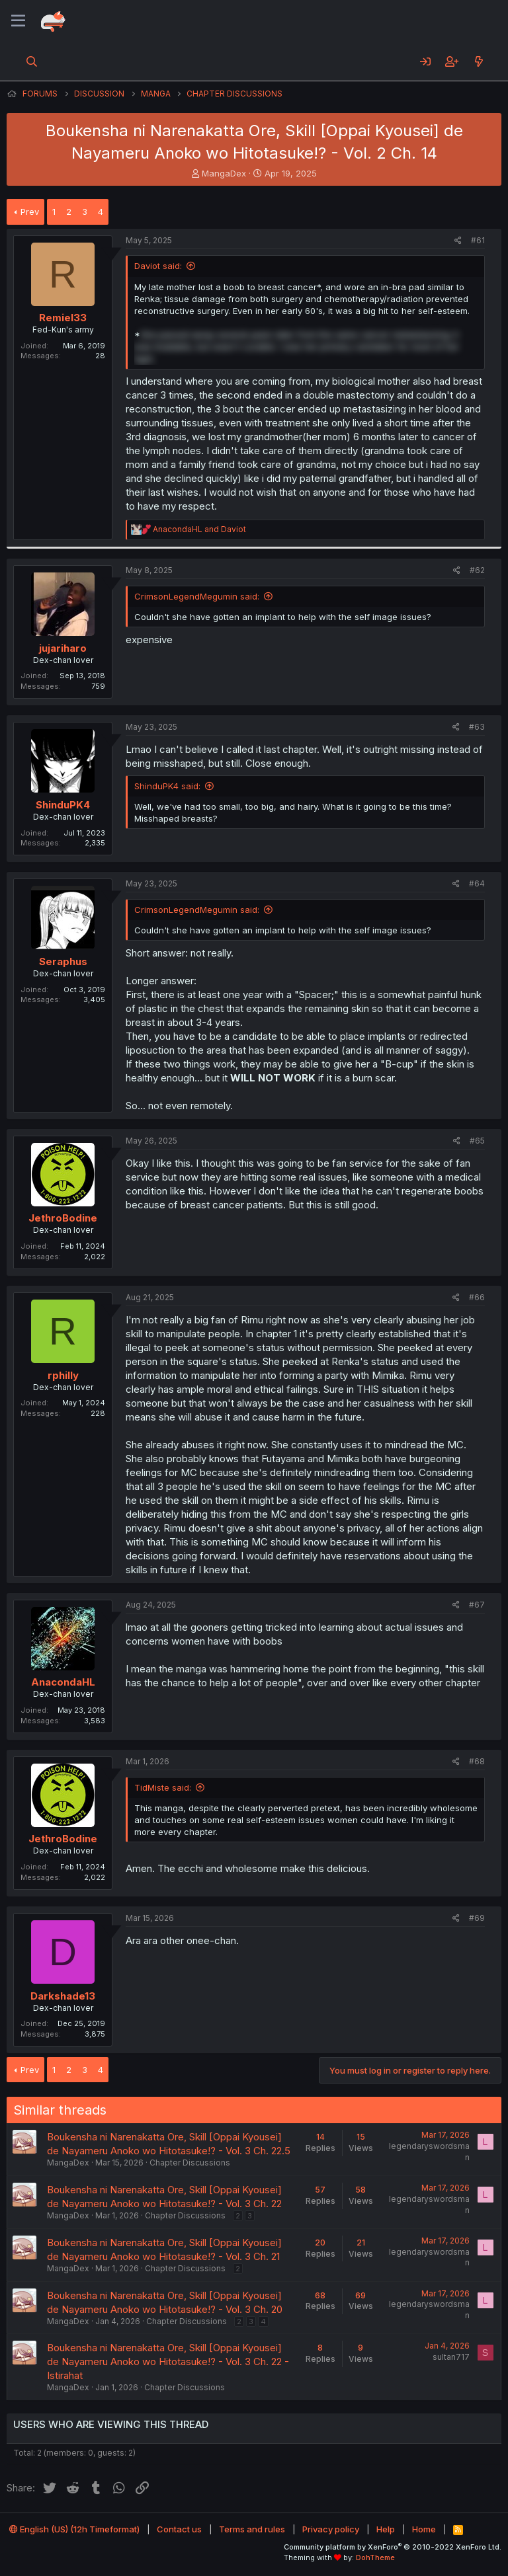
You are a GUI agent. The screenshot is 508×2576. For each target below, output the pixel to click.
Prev (30, 211)
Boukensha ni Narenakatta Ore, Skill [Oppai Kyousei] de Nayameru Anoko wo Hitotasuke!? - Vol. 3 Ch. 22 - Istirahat (168, 2361)
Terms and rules (252, 2529)
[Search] (32, 61)
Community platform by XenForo (392, 2547)
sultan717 (451, 2357)
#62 (477, 570)
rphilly (63, 1375)
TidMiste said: (162, 1787)
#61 (478, 240)
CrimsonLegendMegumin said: (196, 596)
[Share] (458, 241)
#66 (477, 1297)
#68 (477, 1761)
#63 (477, 727)
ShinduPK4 (63, 805)
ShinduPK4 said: (167, 786)
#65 (477, 1141)
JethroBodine (62, 1218)
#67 (477, 1605)
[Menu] (18, 21)
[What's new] (478, 61)
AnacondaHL (63, 1682)
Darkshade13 (62, 1996)
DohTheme (375, 2557)
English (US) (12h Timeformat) (74, 2529)
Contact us (179, 2529)
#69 (477, 1918)
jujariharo (63, 648)
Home (424, 2529)
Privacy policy (330, 2529)
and (199, 529)
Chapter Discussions (189, 2162)
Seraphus (63, 961)
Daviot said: (158, 265)
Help (385, 2529)
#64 (477, 883)
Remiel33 (63, 317)
